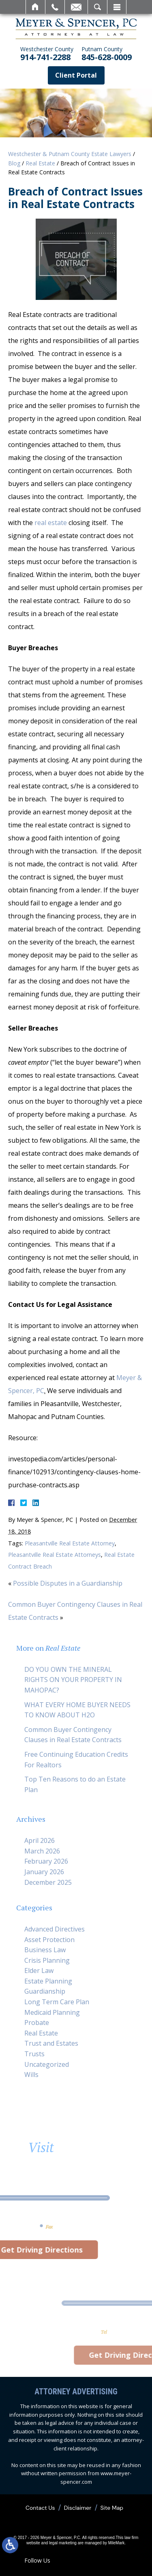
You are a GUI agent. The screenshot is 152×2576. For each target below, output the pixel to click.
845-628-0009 (106, 54)
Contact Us (40, 2507)
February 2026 (46, 1861)
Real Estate (40, 163)
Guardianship (44, 1991)
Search (97, 7)
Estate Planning (48, 1981)
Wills (31, 2074)
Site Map (111, 2507)
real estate (50, 522)
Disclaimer (78, 2507)
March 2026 (42, 1851)
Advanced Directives (54, 1929)
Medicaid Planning (52, 2012)
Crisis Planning (47, 1960)
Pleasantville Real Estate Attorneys (54, 1554)
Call (54, 7)
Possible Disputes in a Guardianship (67, 1583)
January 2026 (44, 1871)
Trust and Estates (51, 2043)
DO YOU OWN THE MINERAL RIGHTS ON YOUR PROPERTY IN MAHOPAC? (73, 1680)
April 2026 (39, 1840)
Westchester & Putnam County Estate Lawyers (69, 154)
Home (35, 7)
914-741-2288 (46, 54)
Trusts (34, 2053)
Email (76, 7)
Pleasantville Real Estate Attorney (70, 1543)
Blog (14, 163)
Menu (116, 7)
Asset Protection (49, 1939)
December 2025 (48, 1882)
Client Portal (76, 75)
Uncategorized (46, 2064)
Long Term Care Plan (56, 2001)
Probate (36, 2022)
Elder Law (39, 1970)
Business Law (45, 1949)
